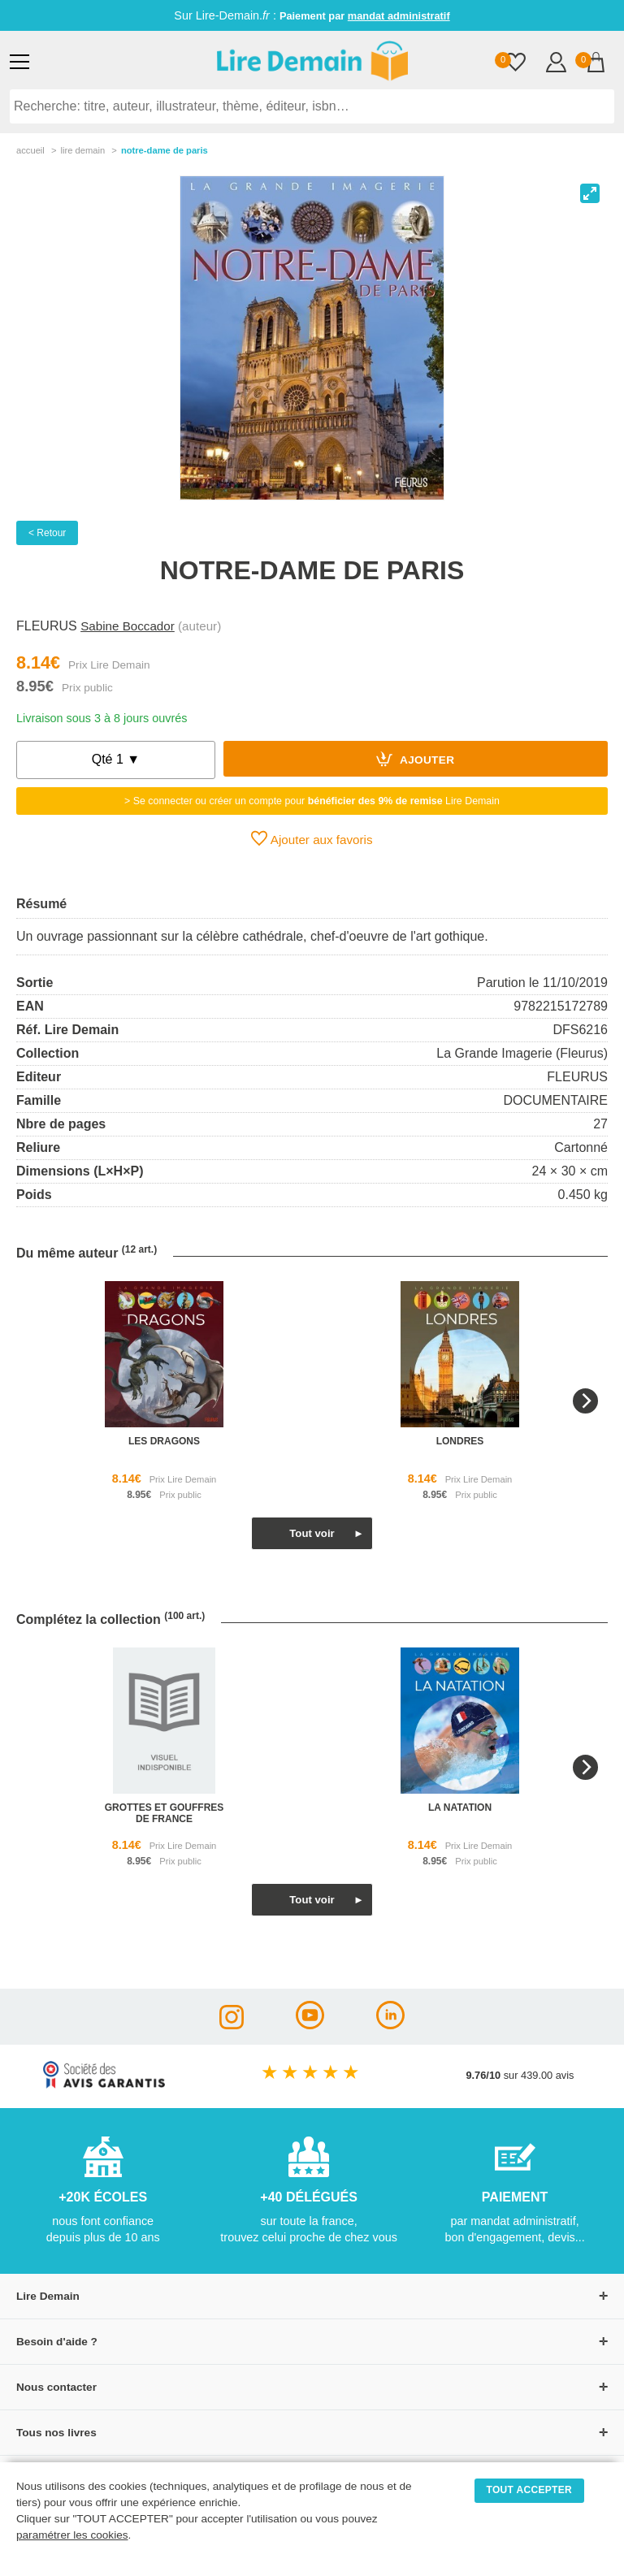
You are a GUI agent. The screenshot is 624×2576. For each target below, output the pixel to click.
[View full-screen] (590, 193)
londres (460, 1441)
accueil (30, 150)
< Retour (47, 533)
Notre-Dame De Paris (164, 150)
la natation (460, 1807)
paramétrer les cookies (72, 2535)
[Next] (585, 1401)
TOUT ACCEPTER (530, 2490)
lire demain (82, 150)
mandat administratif (399, 16)
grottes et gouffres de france (164, 1813)
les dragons (164, 1441)
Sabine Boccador (127, 626)
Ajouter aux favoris (311, 838)
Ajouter (415, 759)
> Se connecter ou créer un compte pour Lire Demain (312, 801)
